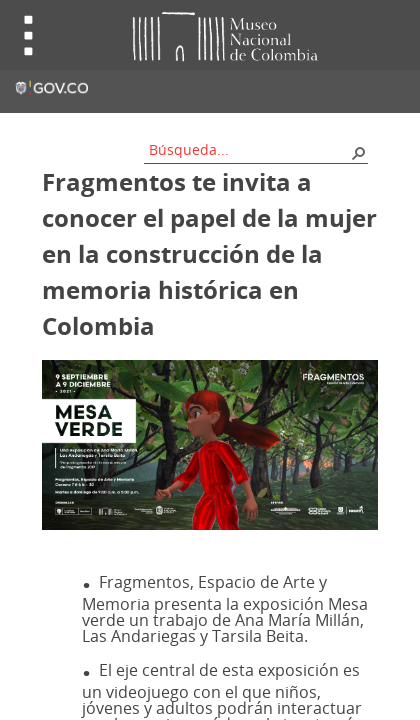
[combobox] (249, 149)
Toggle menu (29, 35)
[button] (358, 152)
